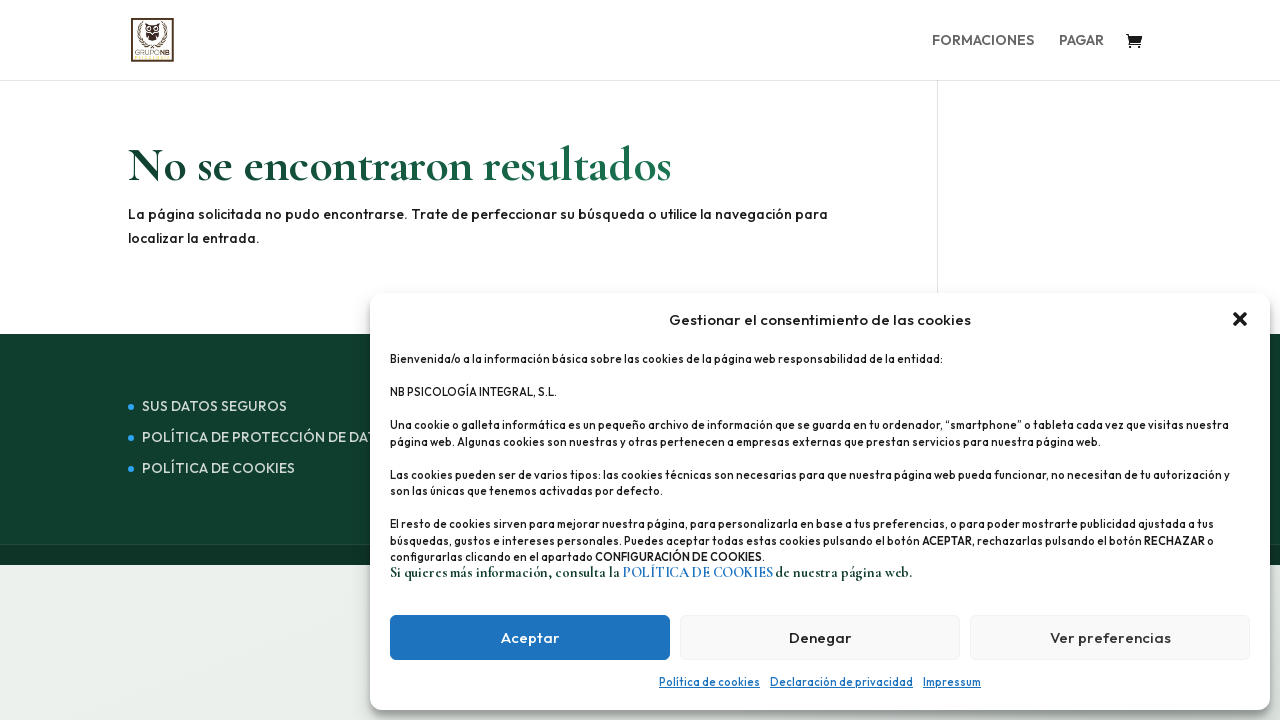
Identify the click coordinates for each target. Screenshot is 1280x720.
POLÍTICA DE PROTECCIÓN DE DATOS (269, 437)
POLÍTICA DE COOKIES (218, 468)
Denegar (820, 637)
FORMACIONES (983, 41)
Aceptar (530, 637)
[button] (1240, 319)
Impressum (952, 682)
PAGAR (1081, 41)
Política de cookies (709, 682)
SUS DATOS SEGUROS (214, 406)
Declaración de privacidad (841, 682)
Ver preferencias (1110, 637)
